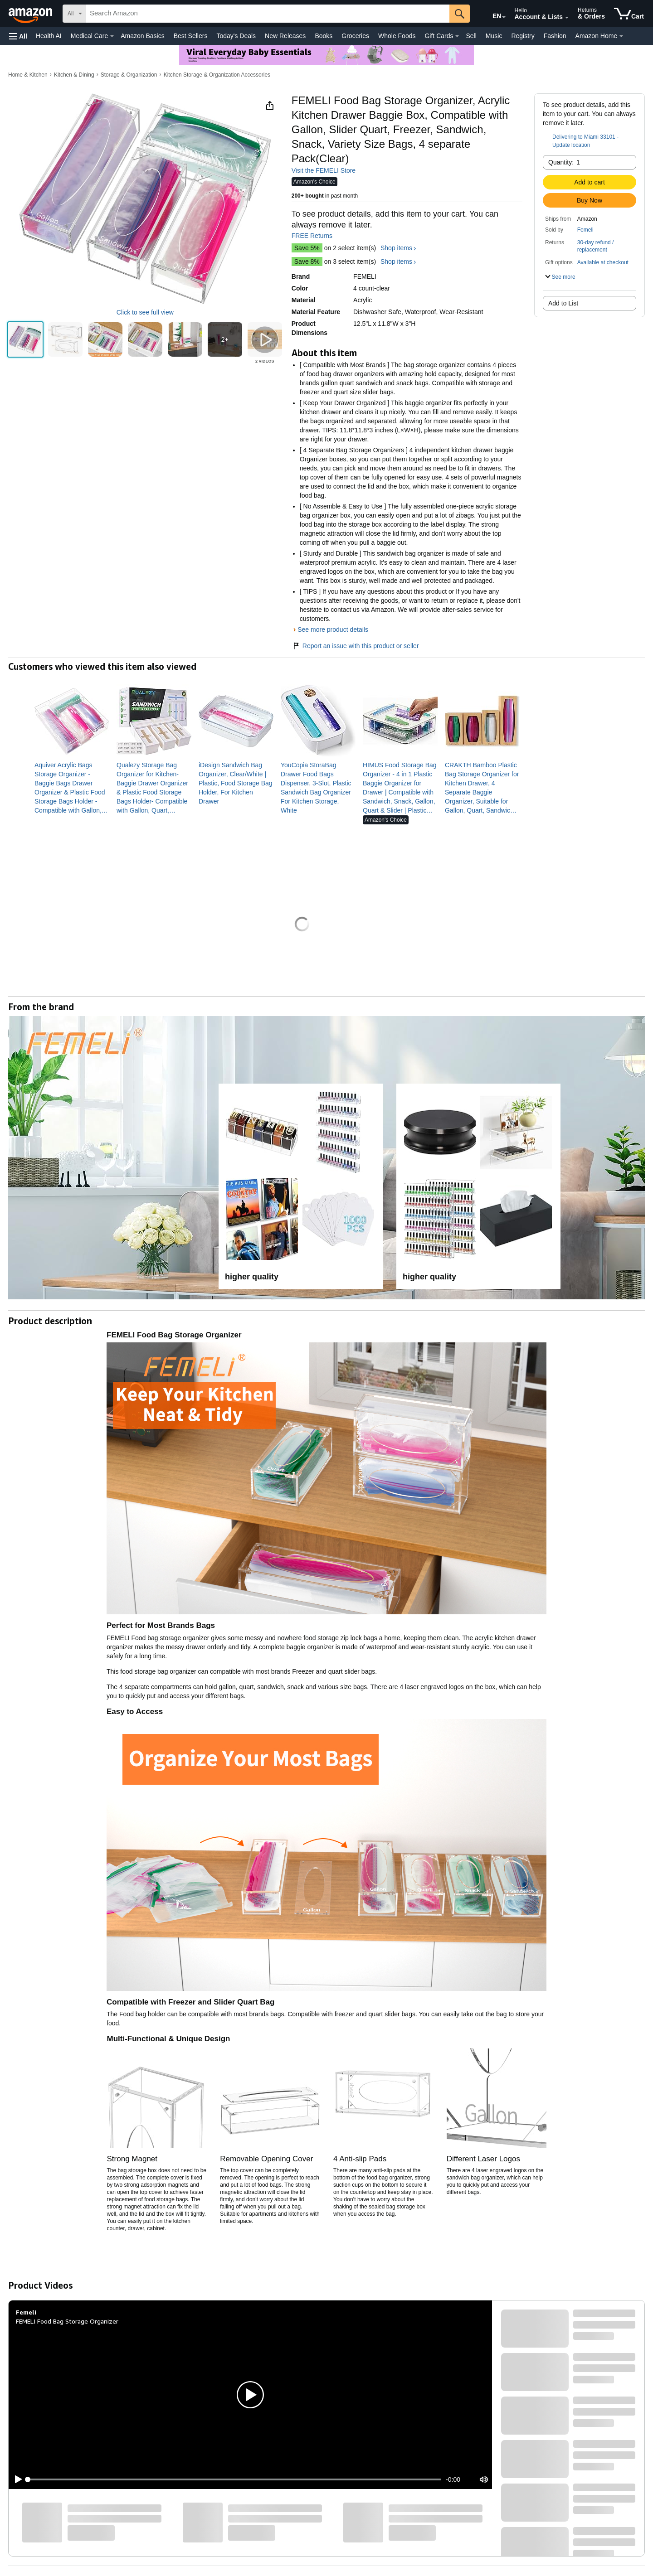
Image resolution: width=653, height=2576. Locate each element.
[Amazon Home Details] (621, 36)
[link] (71, 787)
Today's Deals (236, 35)
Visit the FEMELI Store (324, 170)
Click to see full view (145, 312)
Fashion (555, 35)
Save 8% (307, 261)
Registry (522, 35)
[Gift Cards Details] (457, 36)
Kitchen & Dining (74, 75)
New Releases (285, 35)
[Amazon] (31, 13)
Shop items (396, 248)
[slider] (234, 2479)
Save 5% (307, 248)
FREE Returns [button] (316, 235)
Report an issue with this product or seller (355, 645)
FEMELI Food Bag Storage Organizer (67, 2321)
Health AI (49, 35)
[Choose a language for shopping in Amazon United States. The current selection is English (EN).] (490, 14)
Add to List (563, 303)
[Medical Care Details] (112, 36)
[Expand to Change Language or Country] (504, 17)
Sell (471, 35)
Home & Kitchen (28, 75)
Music (494, 35)
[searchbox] (267, 13)
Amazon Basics (142, 35)
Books (323, 35)
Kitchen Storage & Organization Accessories (217, 75)
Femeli (585, 230)
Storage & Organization (129, 75)
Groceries (355, 35)
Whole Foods (396, 35)
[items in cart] (629, 13)
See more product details (332, 629)
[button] (18, 36)
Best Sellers (191, 35)
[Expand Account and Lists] (567, 18)
